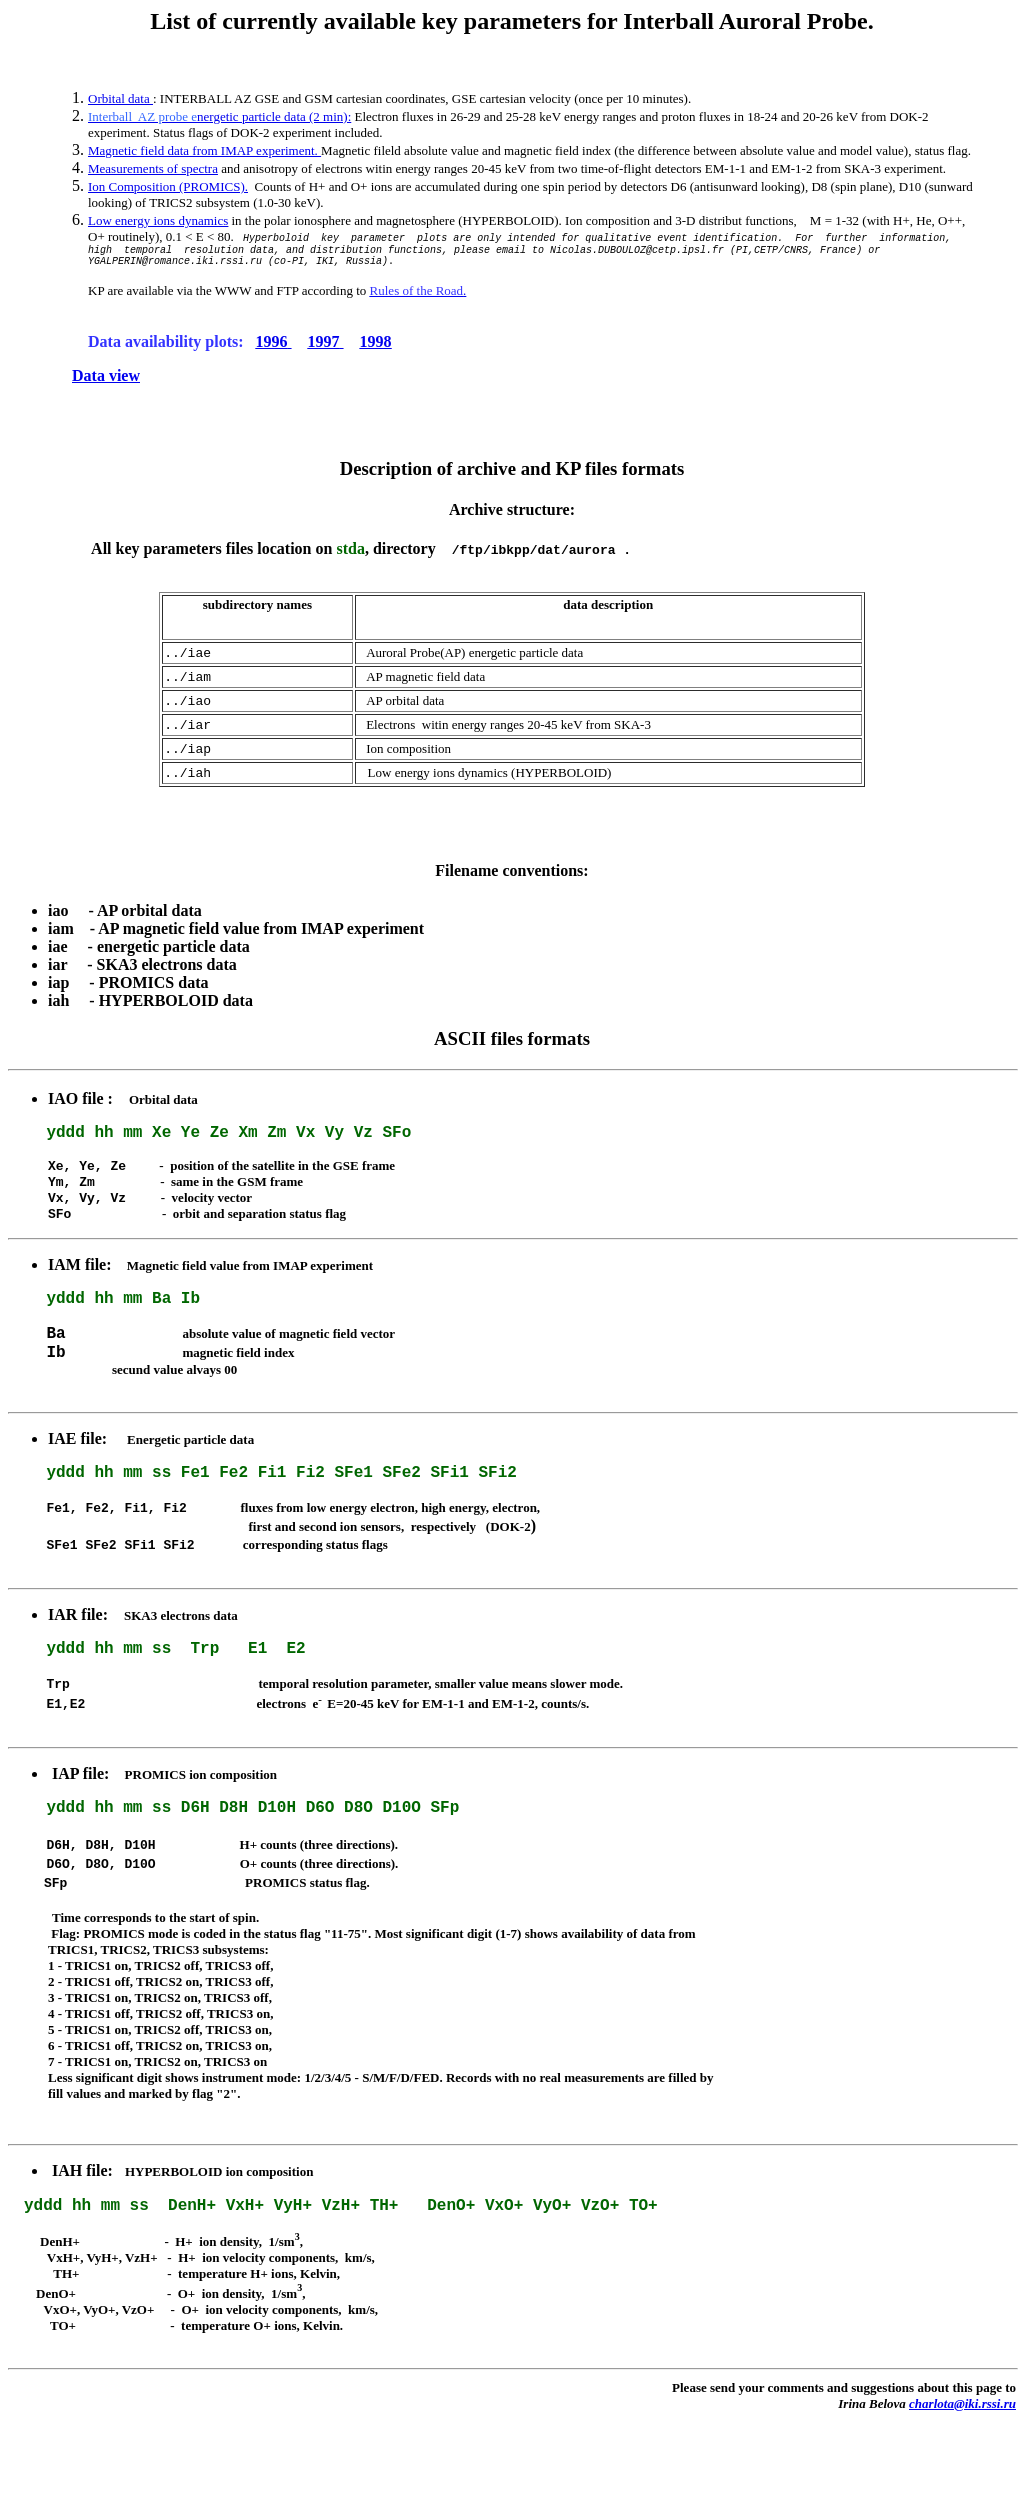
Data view (106, 381)
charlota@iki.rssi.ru (962, 2489)
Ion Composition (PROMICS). (168, 186)
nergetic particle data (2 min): (219, 116)
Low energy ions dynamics (158, 220)
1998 (376, 347)
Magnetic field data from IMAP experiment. (204, 150)
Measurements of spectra (153, 168)
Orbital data (120, 98)
